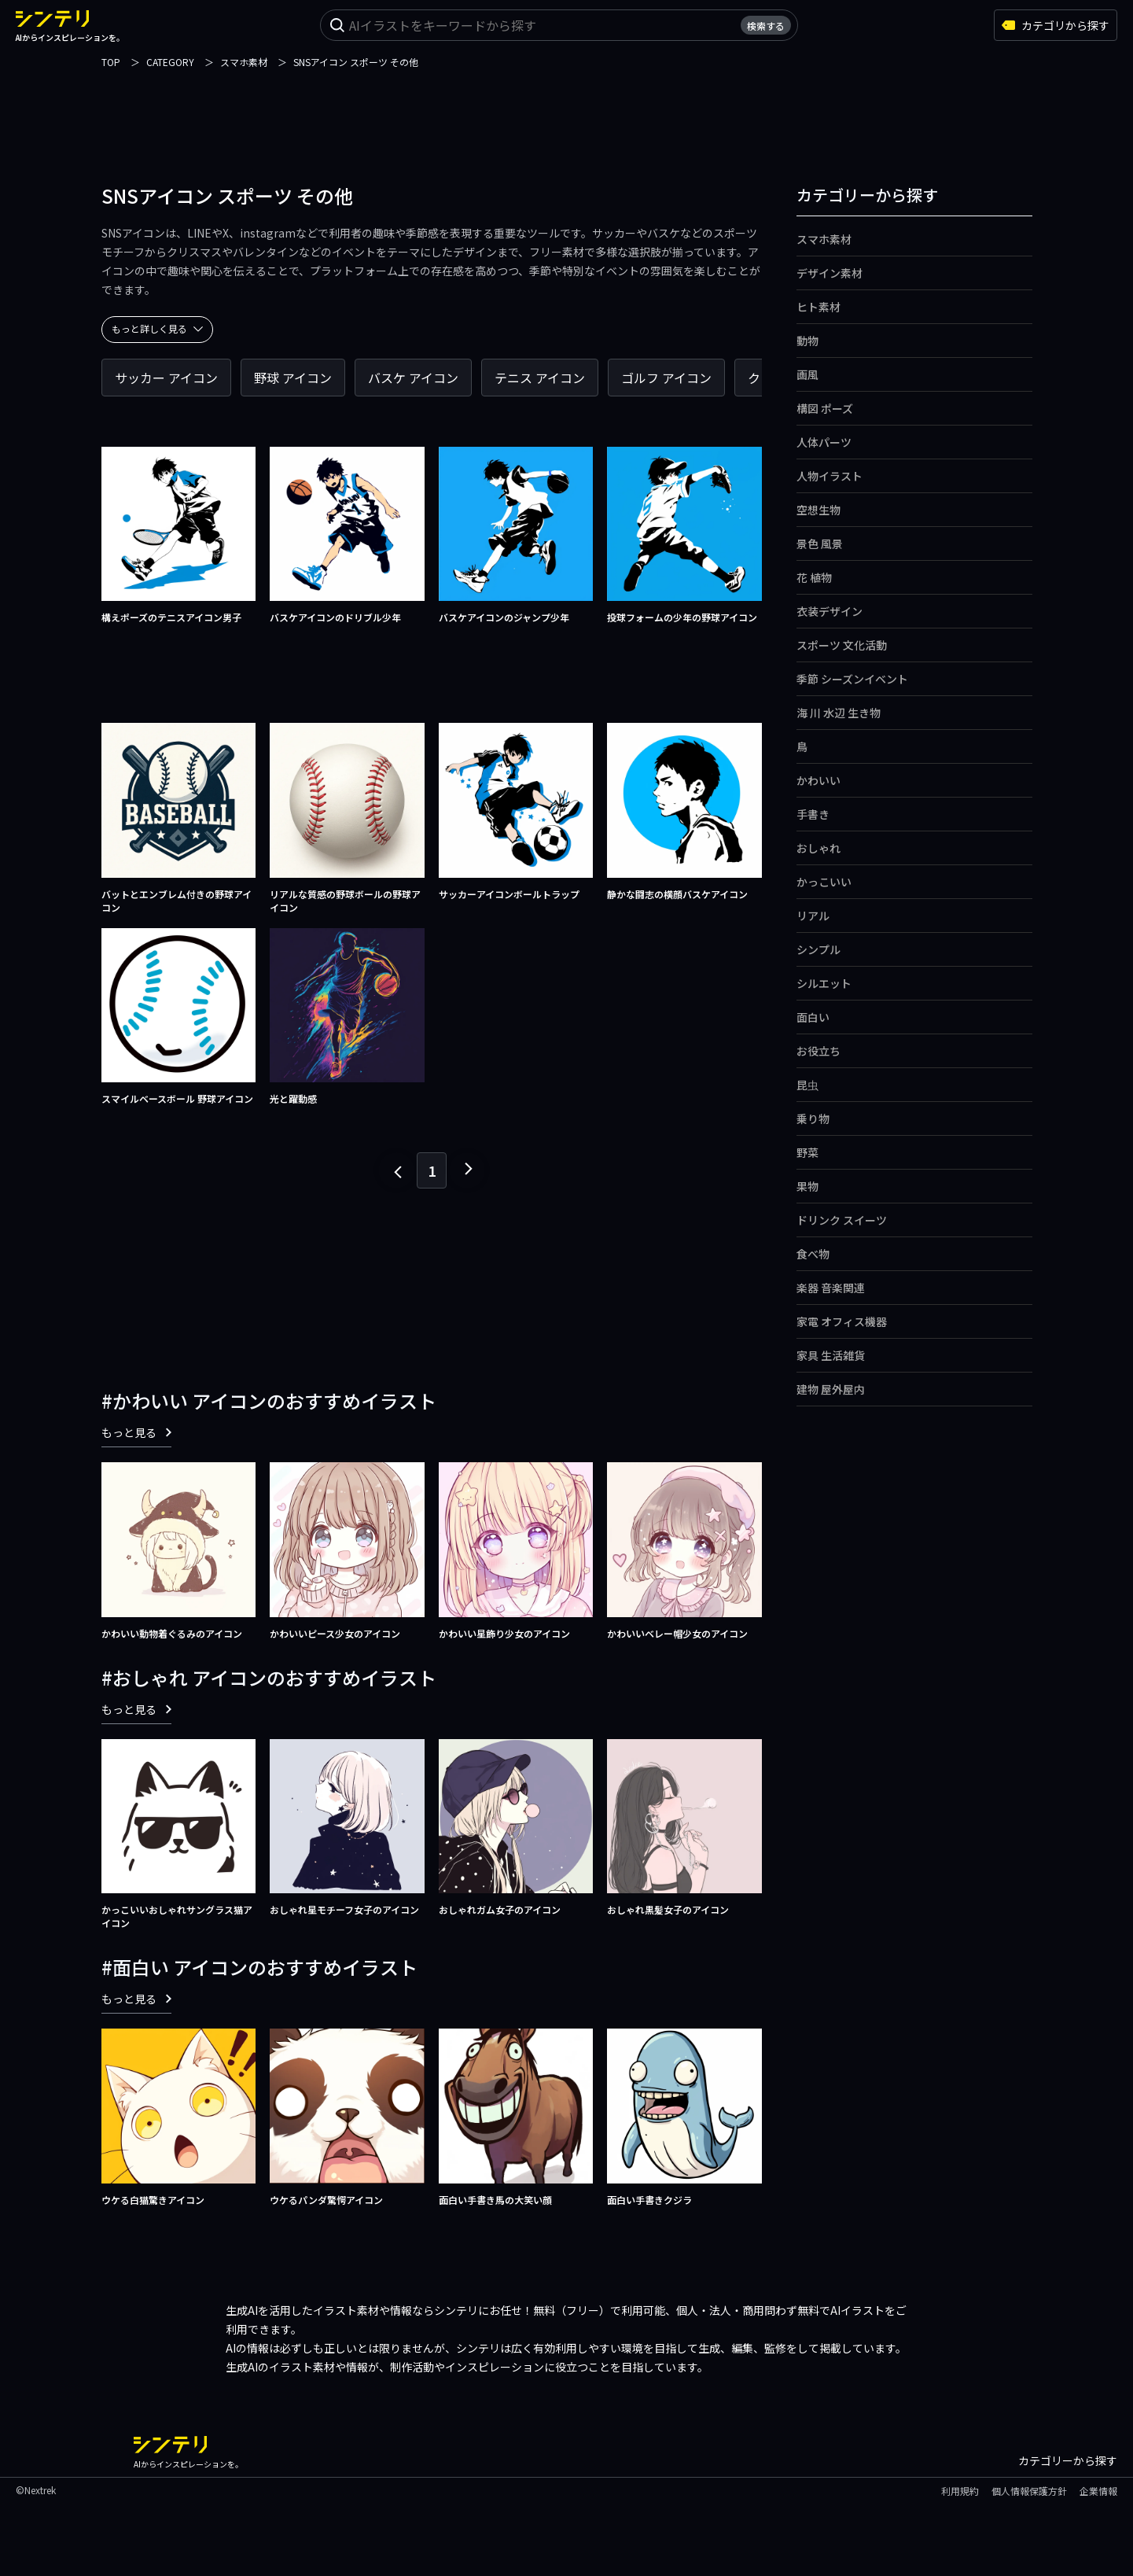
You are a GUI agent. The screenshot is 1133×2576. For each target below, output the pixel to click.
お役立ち (818, 1051)
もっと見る (136, 1432)
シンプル (818, 949)
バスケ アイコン (413, 377)
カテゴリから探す (1055, 25)
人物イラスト (829, 476)
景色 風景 (819, 543)
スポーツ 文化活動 (841, 645)
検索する (766, 25)
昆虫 (807, 1085)
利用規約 (960, 2490)
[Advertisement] (567, 106)
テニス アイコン (540, 377)
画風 (807, 374)
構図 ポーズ (824, 408)
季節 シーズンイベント (852, 679)
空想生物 (818, 510)
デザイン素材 (829, 273)
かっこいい (824, 882)
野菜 (807, 1152)
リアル (813, 915)
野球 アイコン (293, 377)
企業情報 (1098, 2490)
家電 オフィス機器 (841, 1321)
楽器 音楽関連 (830, 1287)
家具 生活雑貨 (830, 1355)
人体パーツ (824, 442)
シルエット (824, 983)
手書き (813, 814)
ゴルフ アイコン (666, 377)
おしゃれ (818, 848)
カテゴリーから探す (1067, 2460)
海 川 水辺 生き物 (838, 712)
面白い (813, 1017)
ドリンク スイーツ (841, 1220)
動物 (807, 340)
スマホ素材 (824, 239)
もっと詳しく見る (157, 328)
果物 (807, 1186)
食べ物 (813, 1254)
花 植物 (814, 577)
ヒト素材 (818, 307)
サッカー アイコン (166, 377)
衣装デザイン (829, 611)
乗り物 (813, 1118)
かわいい (818, 780)
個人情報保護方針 (1029, 2490)
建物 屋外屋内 (830, 1389)
